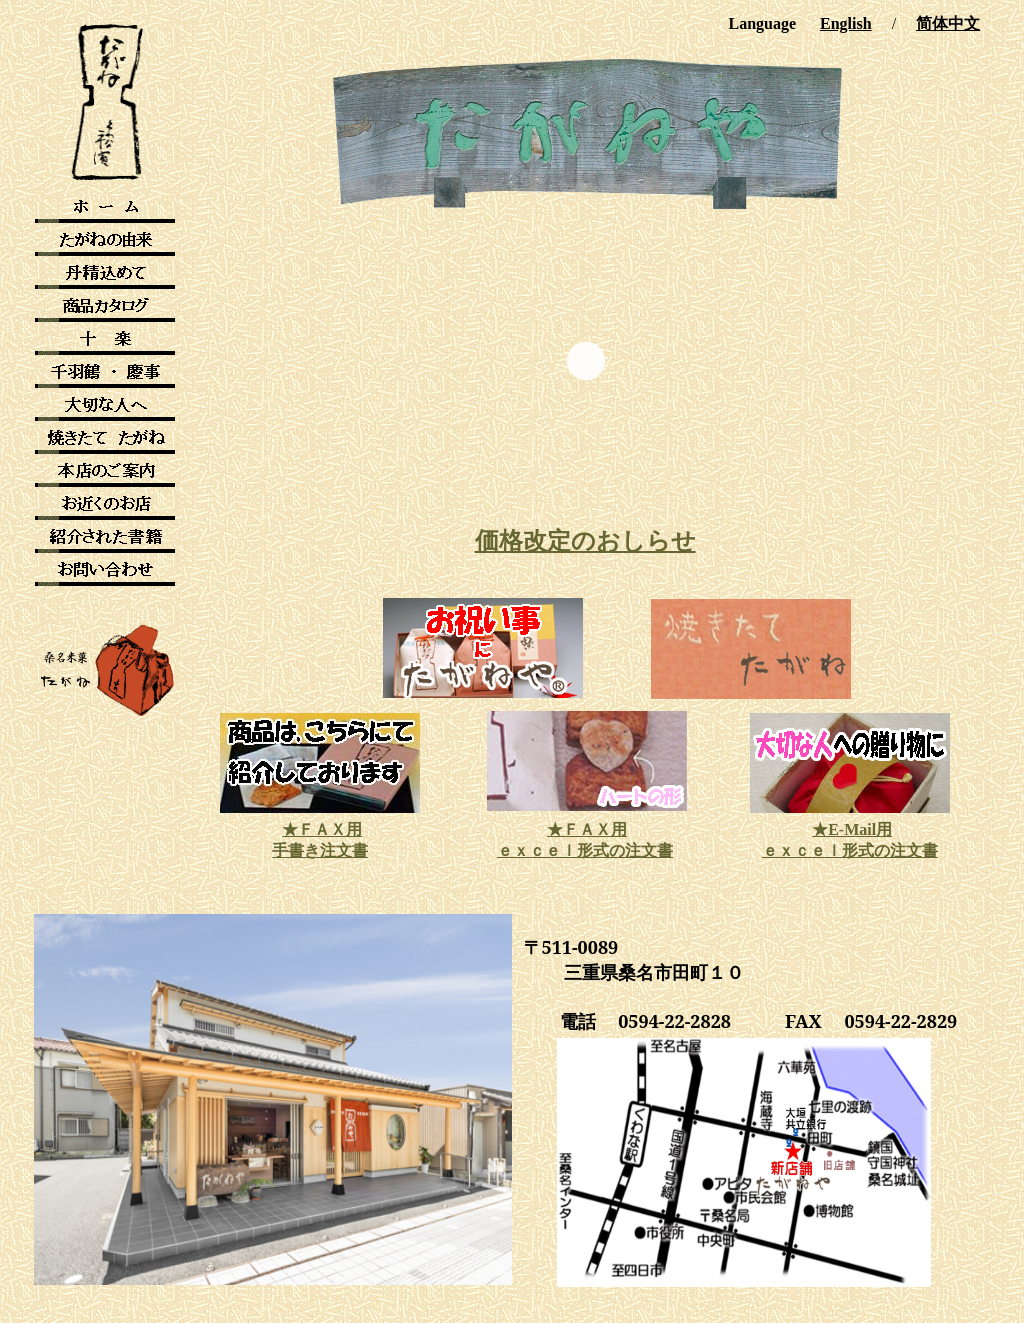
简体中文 (948, 23)
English (846, 23)
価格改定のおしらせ (585, 541)
